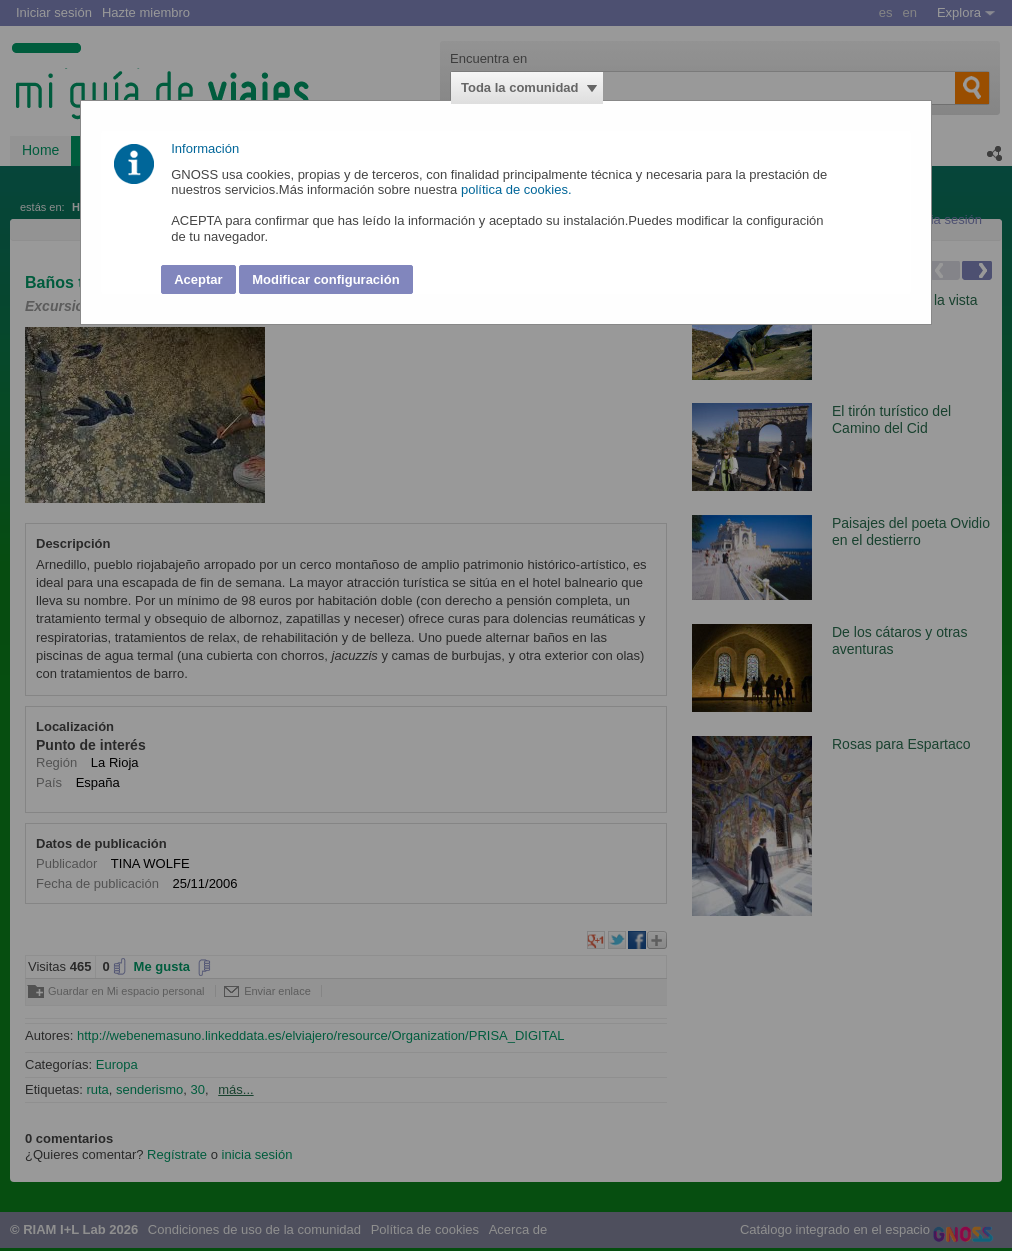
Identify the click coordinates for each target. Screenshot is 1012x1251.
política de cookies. (518, 189)
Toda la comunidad (520, 87)
